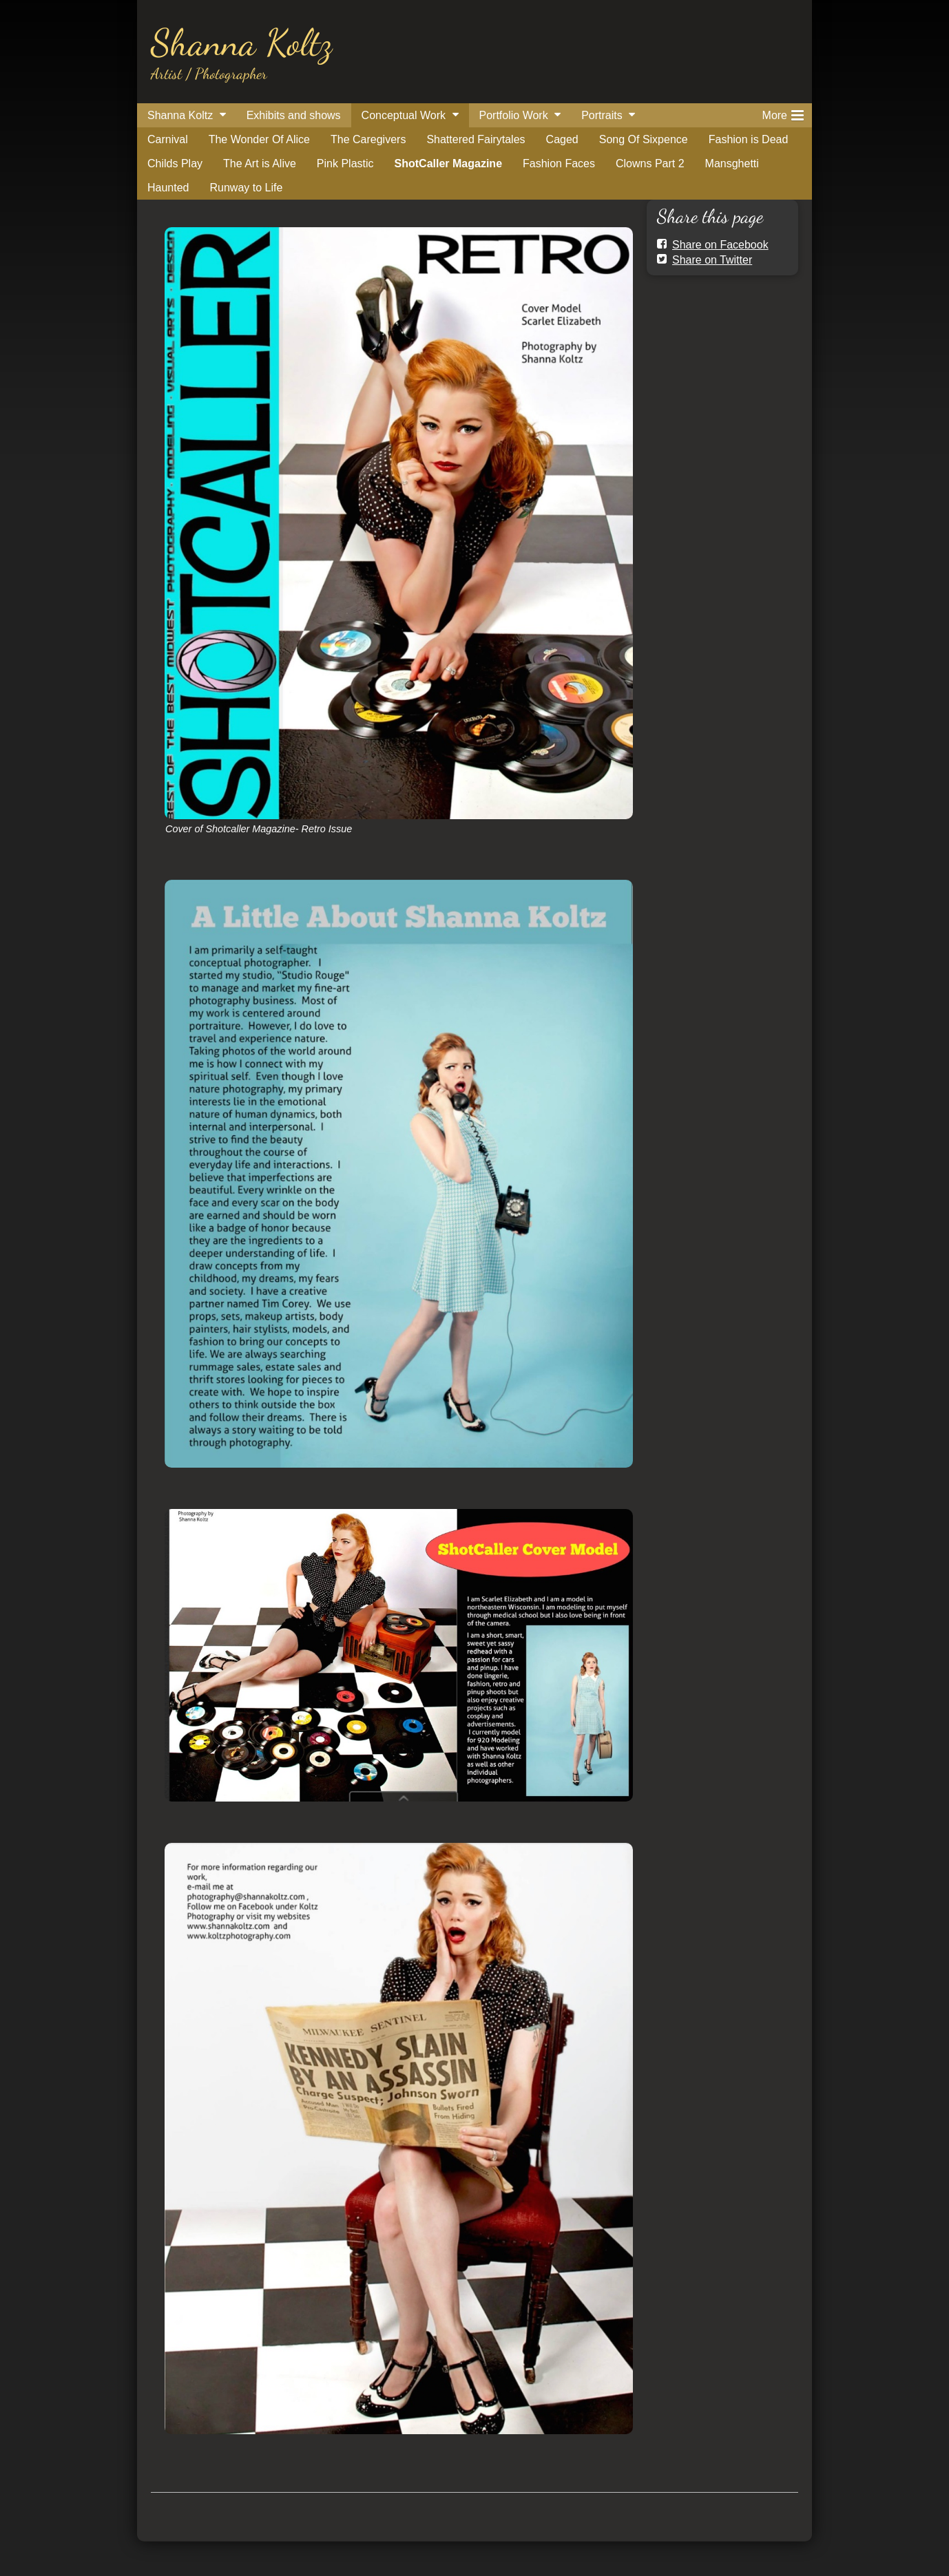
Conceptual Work (404, 115)
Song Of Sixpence (643, 139)
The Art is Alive (259, 163)
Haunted (168, 187)
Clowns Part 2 (650, 163)
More (783, 113)
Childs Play (174, 163)
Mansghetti (732, 163)
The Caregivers (368, 139)
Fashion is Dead (749, 139)
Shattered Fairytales (475, 139)
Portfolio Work (513, 115)
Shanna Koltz (241, 42)
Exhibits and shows (294, 115)
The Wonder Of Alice (259, 139)
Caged (562, 139)
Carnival (167, 139)
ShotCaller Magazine (448, 163)
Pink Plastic (345, 163)
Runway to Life (246, 187)
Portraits (602, 115)
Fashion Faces (559, 163)
